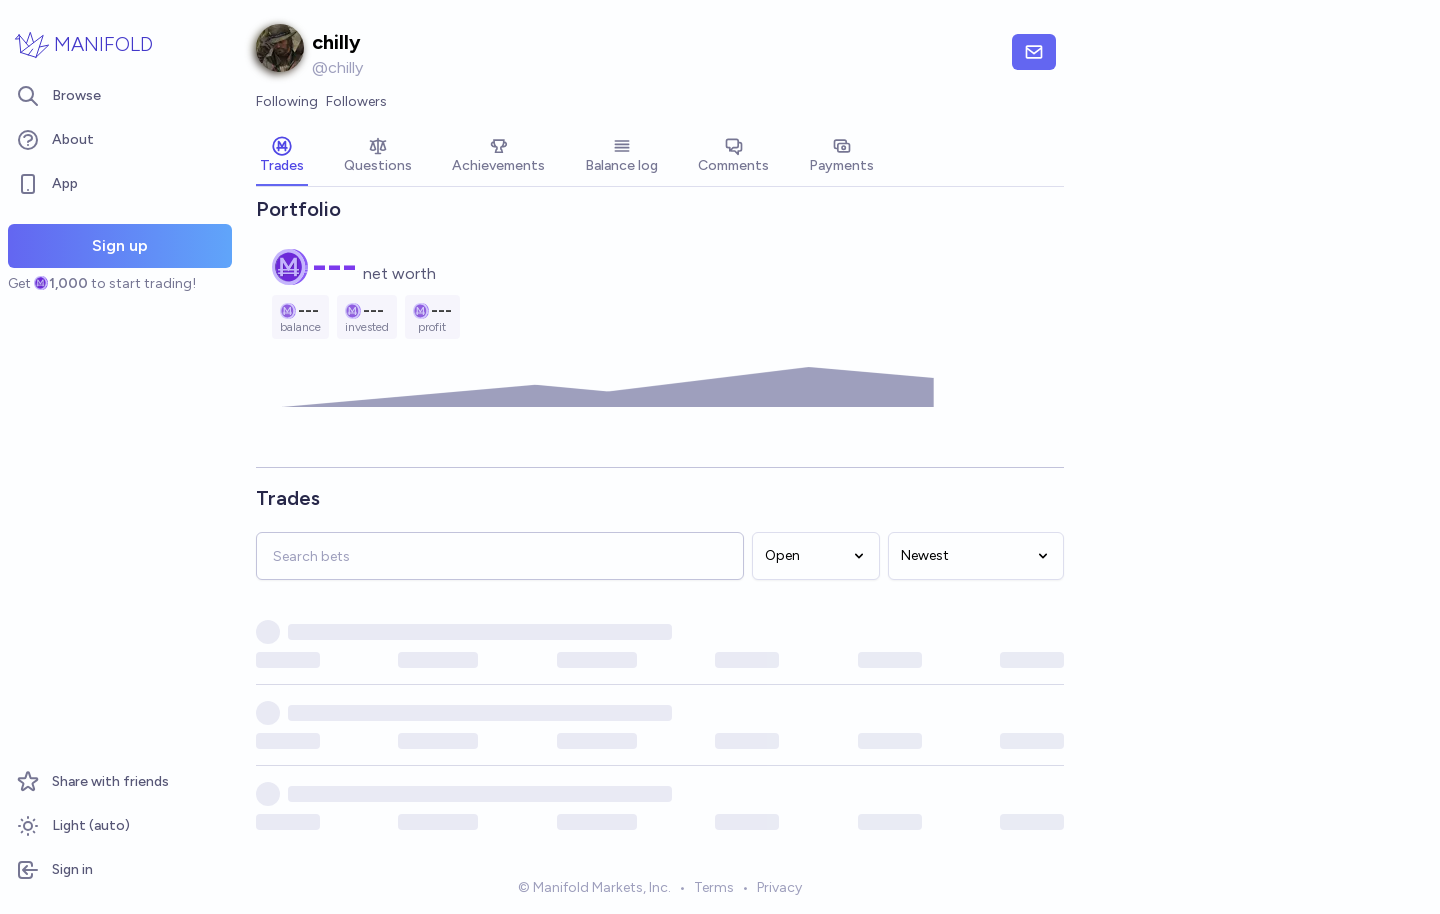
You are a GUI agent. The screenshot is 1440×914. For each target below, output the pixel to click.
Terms (714, 887)
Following (287, 101)
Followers (356, 101)
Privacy (779, 887)
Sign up (120, 245)
